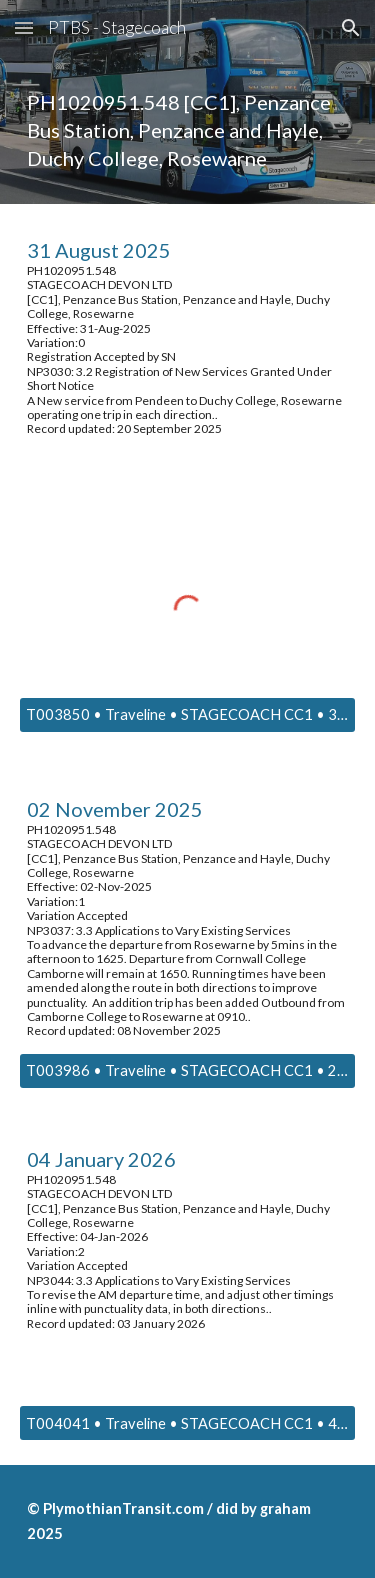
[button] (24, 27)
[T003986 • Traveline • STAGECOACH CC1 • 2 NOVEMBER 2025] (188, 1071)
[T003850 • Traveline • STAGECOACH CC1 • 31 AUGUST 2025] (188, 715)
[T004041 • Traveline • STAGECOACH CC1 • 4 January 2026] (188, 1423)
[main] (188, 130)
